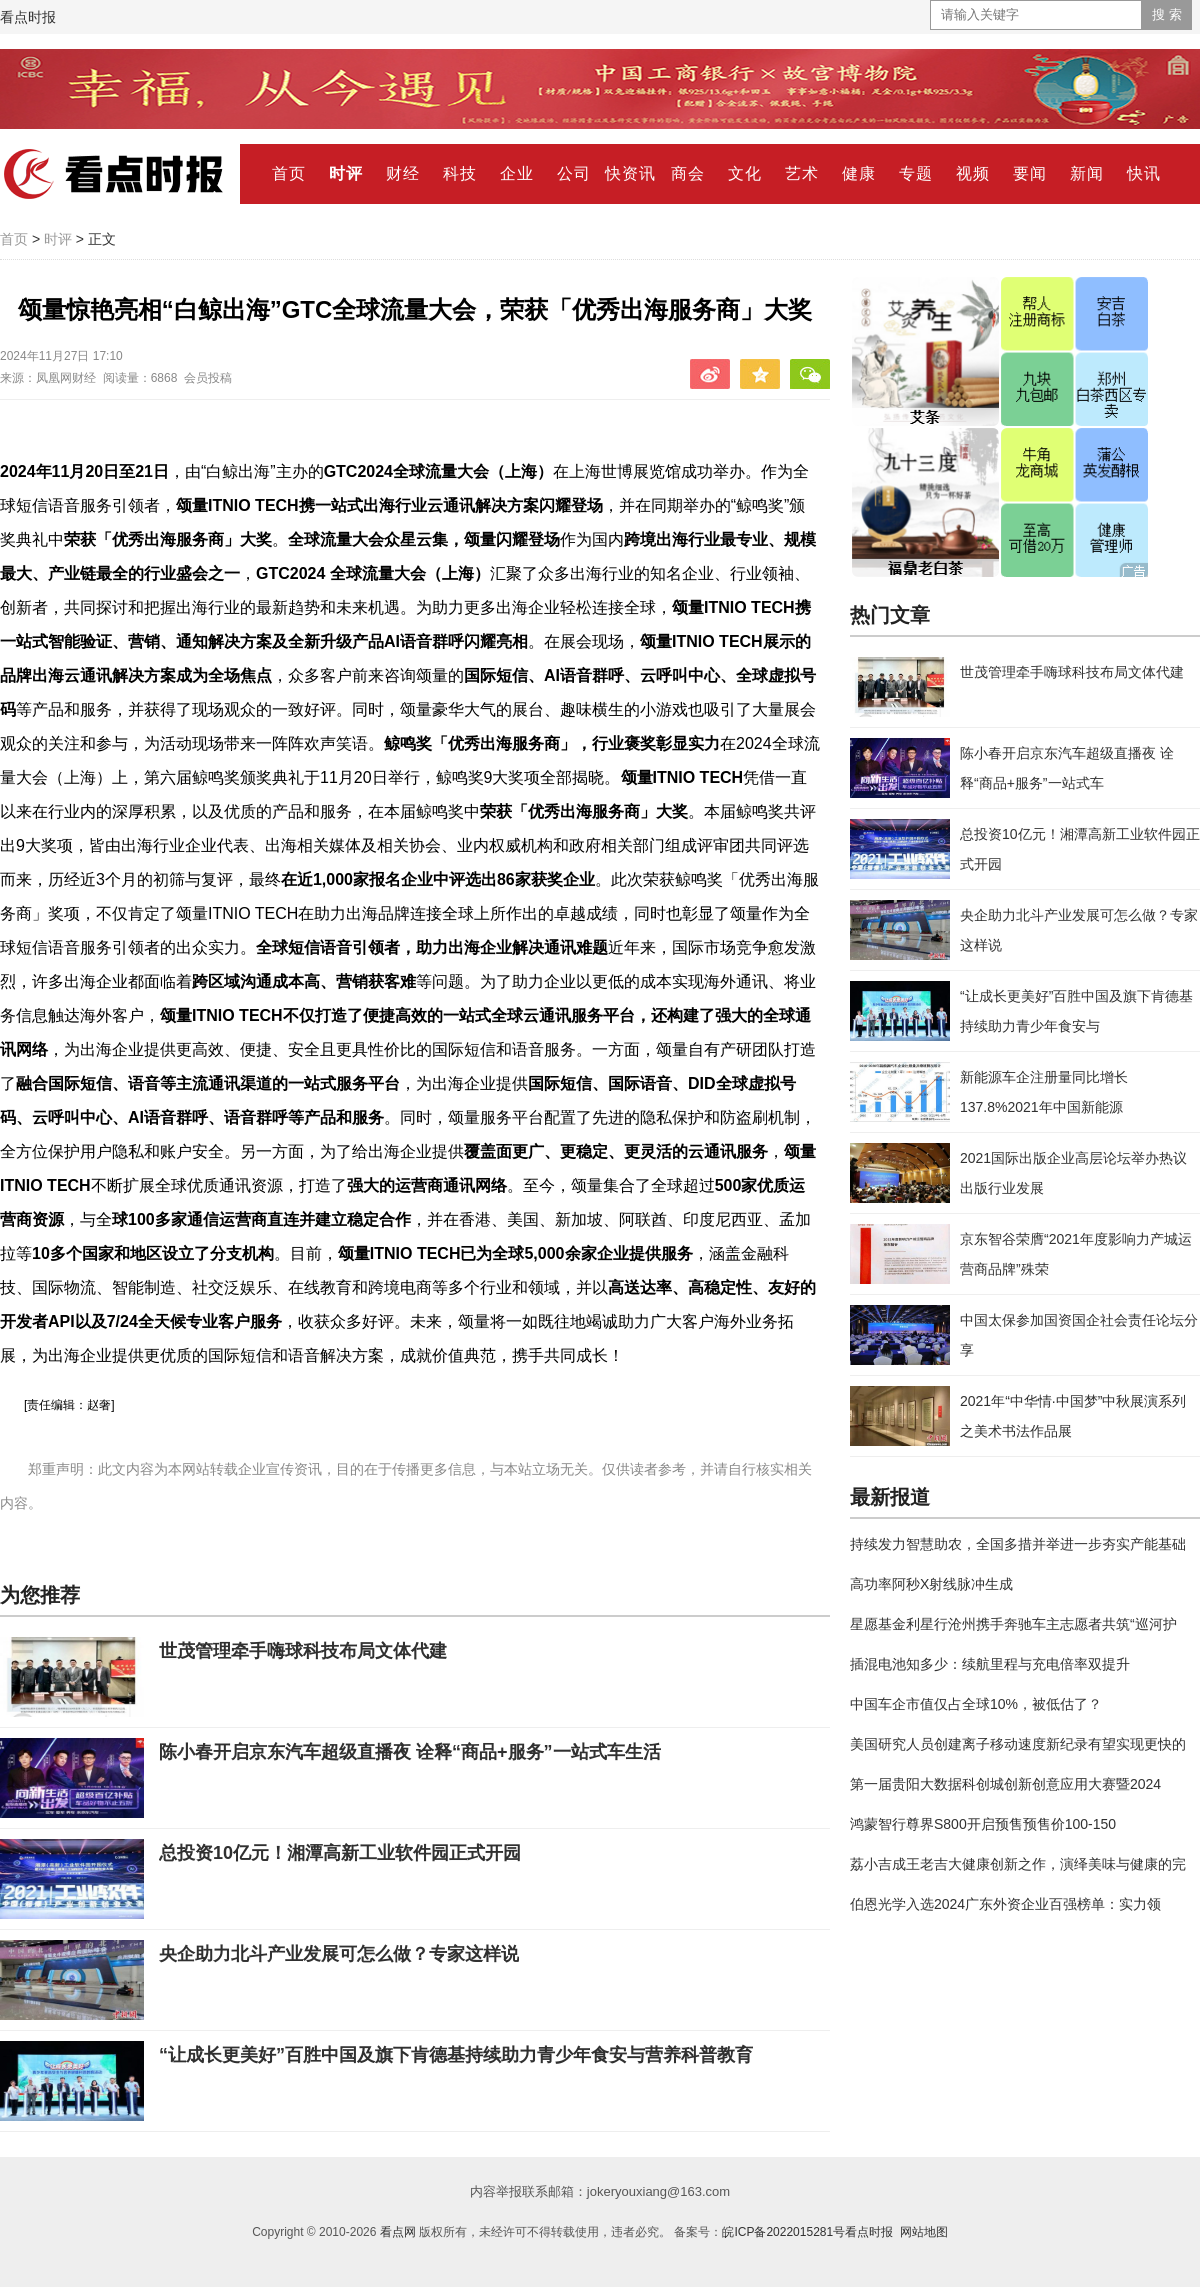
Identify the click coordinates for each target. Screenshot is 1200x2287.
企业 (517, 173)
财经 (403, 173)
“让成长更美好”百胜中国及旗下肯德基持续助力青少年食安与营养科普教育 (456, 2055)
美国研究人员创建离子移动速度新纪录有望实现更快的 (1018, 1744)
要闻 (1030, 173)
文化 (745, 173)
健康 (859, 173)
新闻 (1087, 173)
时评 (346, 173)
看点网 (398, 2232)
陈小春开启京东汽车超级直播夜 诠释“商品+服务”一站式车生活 (410, 1752)
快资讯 (630, 173)
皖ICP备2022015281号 (783, 2232)
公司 (574, 173)
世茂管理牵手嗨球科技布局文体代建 (303, 1651)
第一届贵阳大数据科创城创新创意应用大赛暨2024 (1005, 1784)
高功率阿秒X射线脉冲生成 (931, 1584)
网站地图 (924, 2232)
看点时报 (28, 17)
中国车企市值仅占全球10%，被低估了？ (976, 1704)
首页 (289, 173)
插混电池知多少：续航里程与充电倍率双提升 (990, 1664)
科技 (460, 173)
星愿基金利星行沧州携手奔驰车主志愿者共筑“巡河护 (1013, 1624)
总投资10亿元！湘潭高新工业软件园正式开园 (340, 1853)
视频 (973, 173)
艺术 (802, 173)
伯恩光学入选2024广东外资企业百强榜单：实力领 (1005, 1904)
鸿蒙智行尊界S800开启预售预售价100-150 (983, 1824)
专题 (916, 173)
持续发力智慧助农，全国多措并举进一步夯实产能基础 (1018, 1544)
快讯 (1144, 173)
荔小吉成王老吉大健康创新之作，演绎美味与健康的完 (1018, 1864)
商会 (688, 173)
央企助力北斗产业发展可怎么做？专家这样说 (339, 1954)
